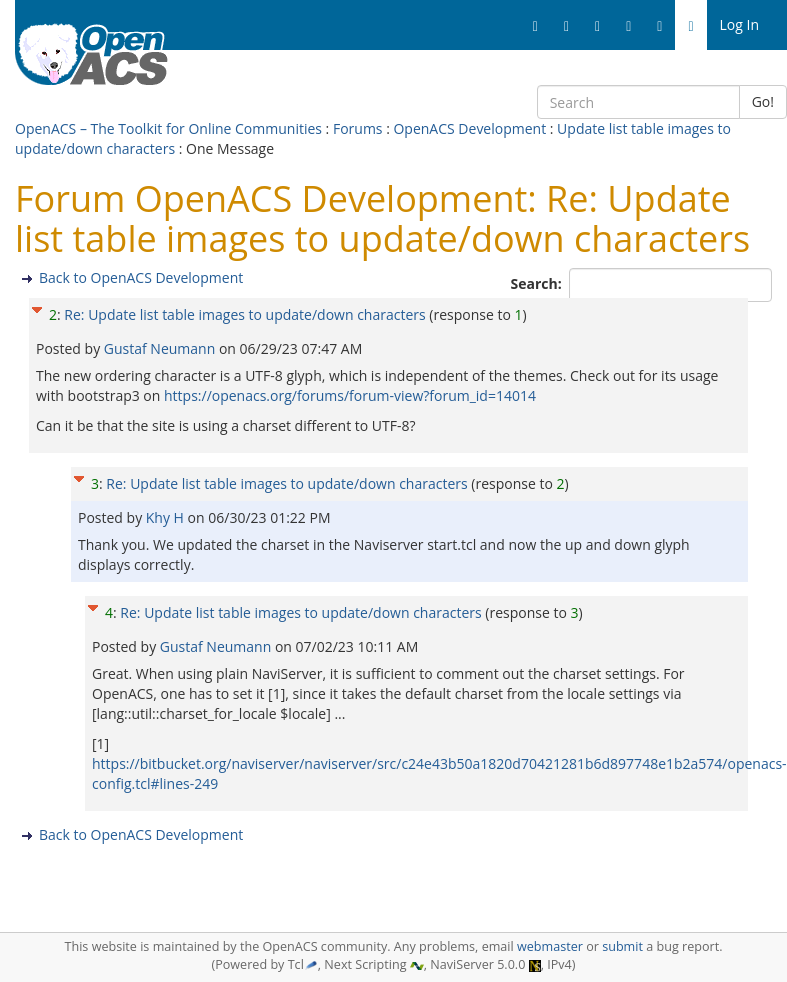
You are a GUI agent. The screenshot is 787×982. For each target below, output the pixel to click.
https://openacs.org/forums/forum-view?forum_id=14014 (350, 395)
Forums (358, 128)
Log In (739, 24)
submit (622, 946)
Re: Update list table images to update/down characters (244, 314)
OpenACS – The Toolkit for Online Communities (168, 128)
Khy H (167, 517)
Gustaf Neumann (161, 348)
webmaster (550, 946)
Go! (763, 101)
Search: (538, 283)
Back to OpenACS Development (141, 277)
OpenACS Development (469, 128)
